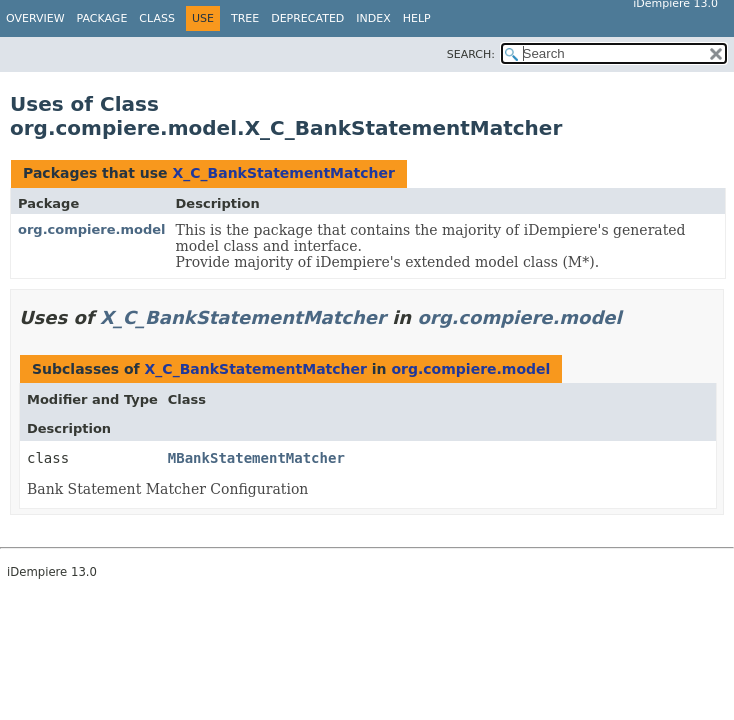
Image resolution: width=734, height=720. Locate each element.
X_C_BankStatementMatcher (283, 173)
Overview (35, 18)
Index (373, 18)
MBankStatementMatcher (256, 458)
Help (417, 18)
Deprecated (307, 18)
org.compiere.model (92, 229)
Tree (245, 18)
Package (102, 18)
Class (157, 18)
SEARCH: (471, 54)
